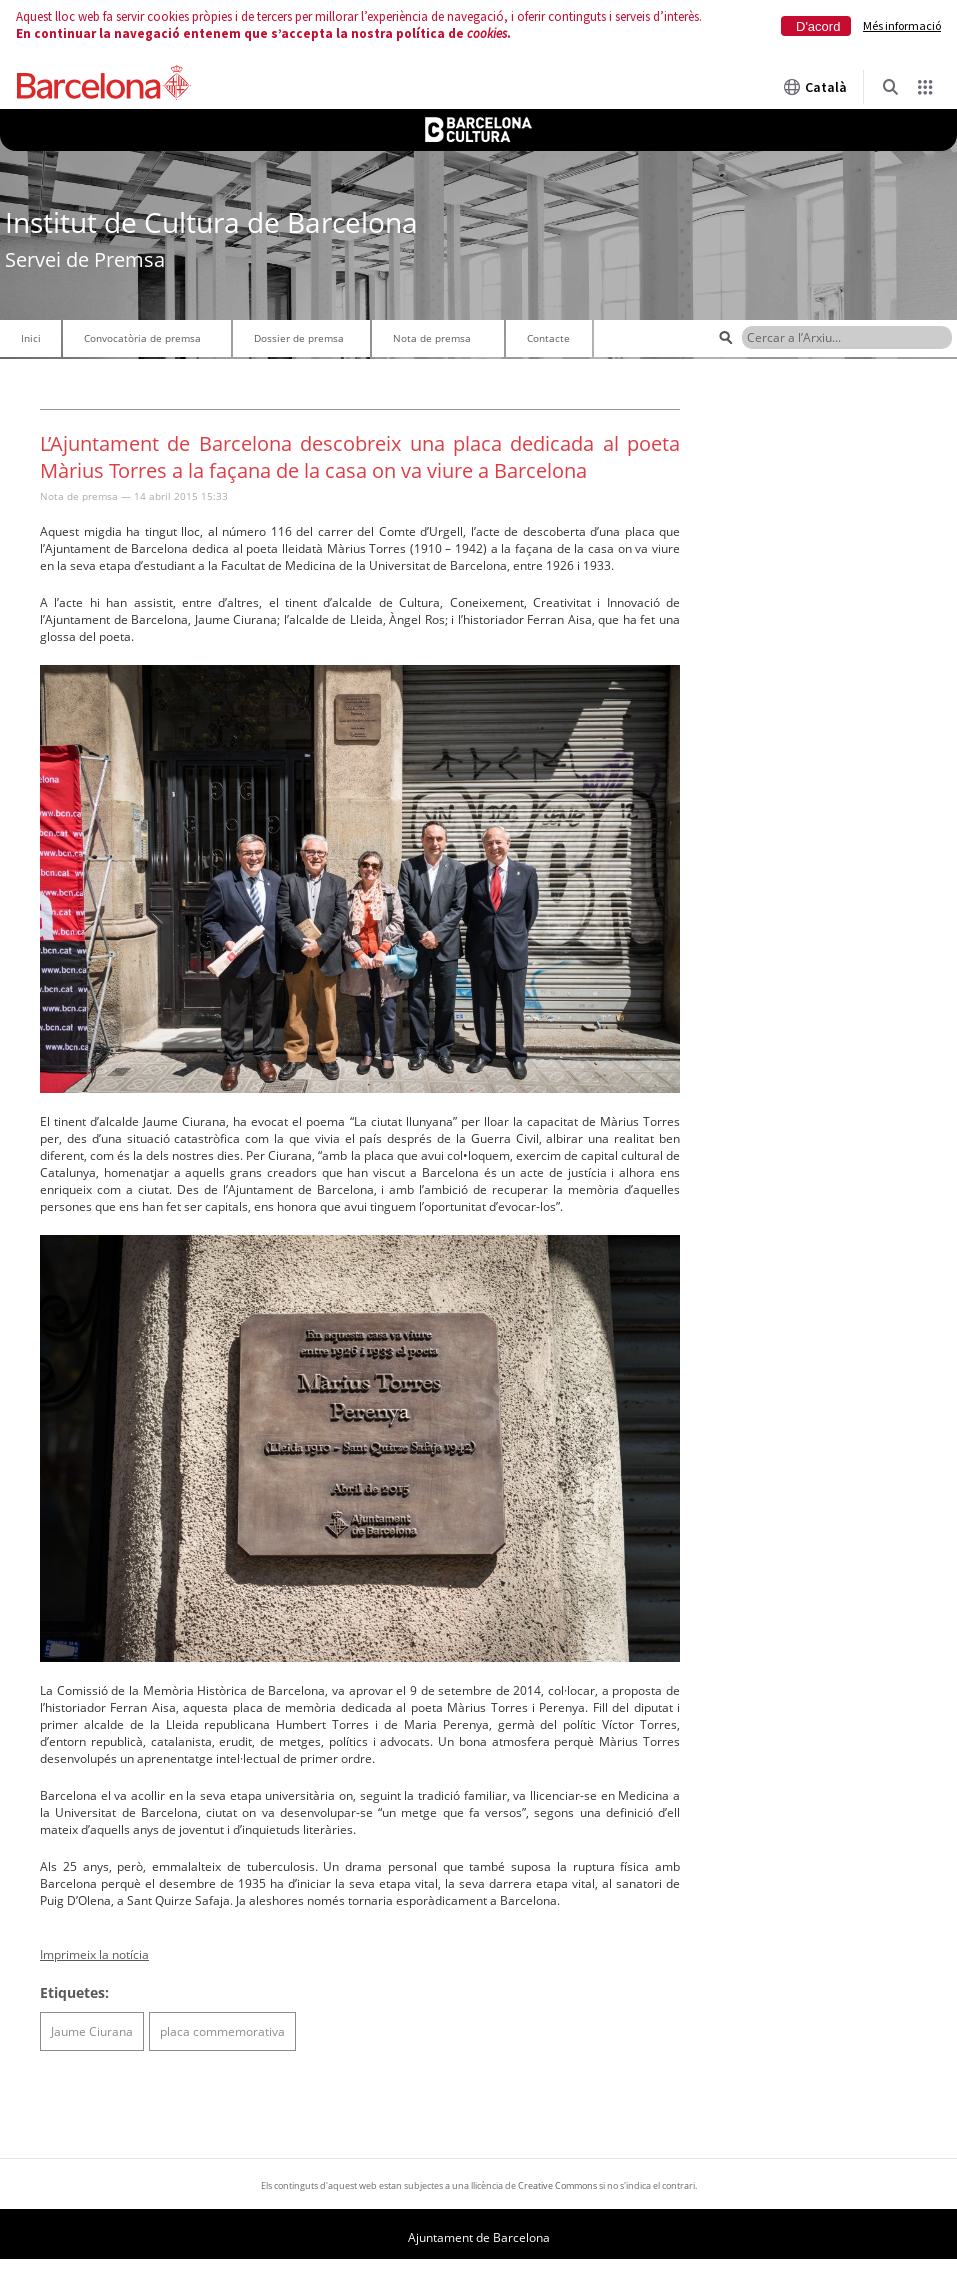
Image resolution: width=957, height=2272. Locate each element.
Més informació (902, 25)
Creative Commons (557, 2185)
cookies (487, 33)
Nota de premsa (432, 338)
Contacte (548, 338)
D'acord (818, 26)
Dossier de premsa (299, 338)
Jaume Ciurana (92, 2031)
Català (815, 87)
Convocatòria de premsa (142, 338)
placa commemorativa (222, 2031)
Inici (31, 338)
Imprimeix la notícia (94, 1954)
